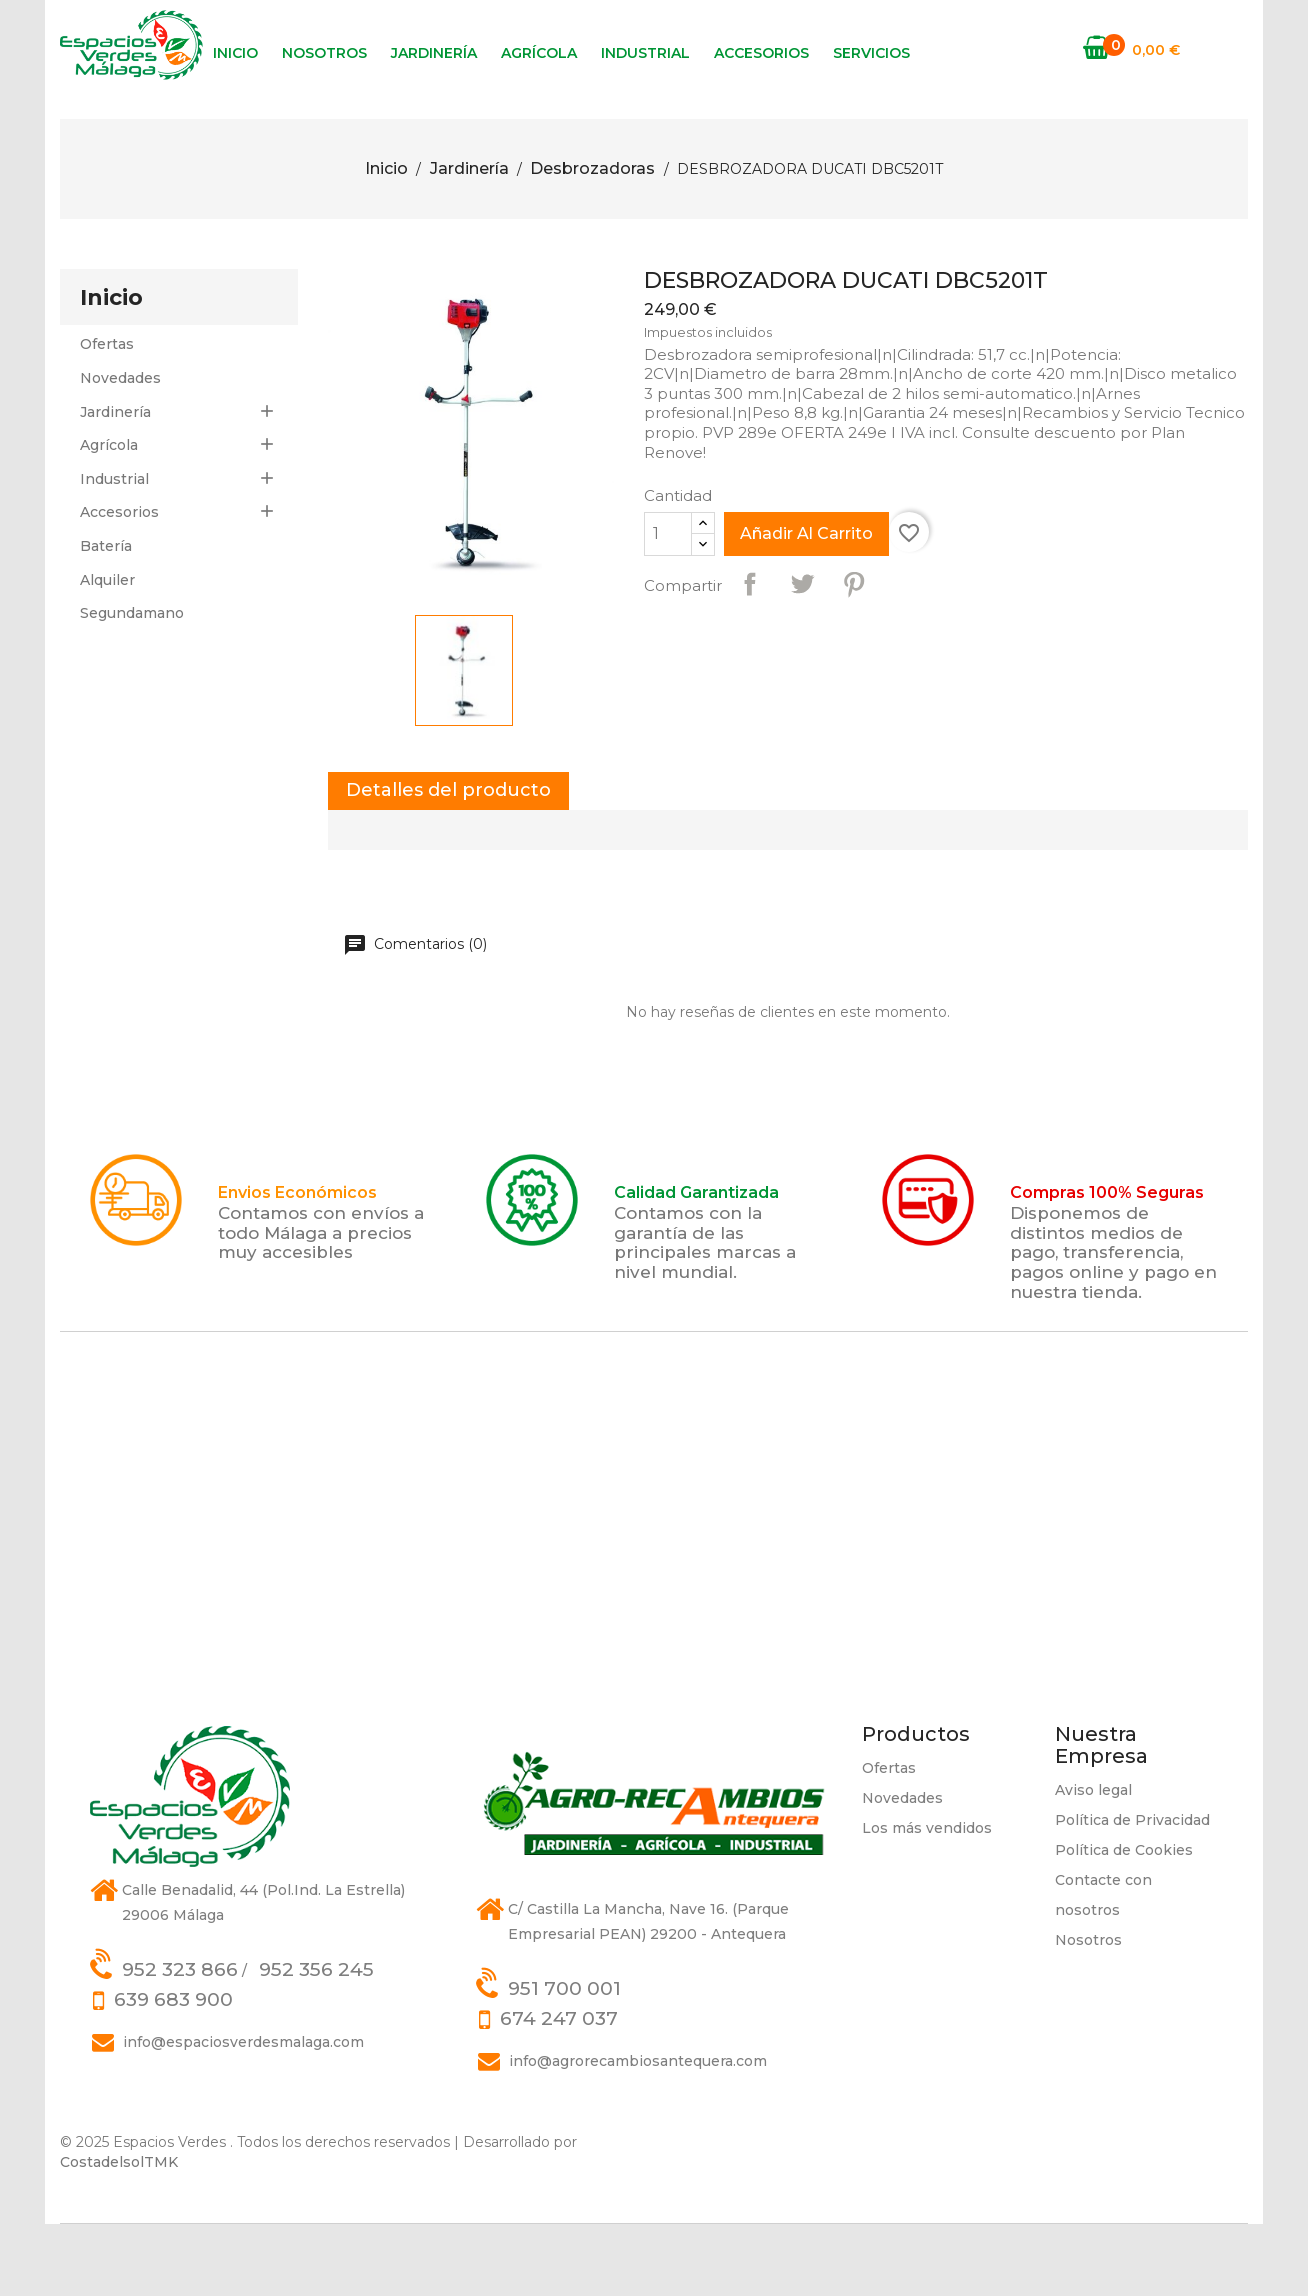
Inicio (235, 53)
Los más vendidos (927, 1900)
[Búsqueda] (1060, 151)
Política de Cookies (1124, 1922)
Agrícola (539, 53)
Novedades (120, 450)
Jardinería (434, 53)
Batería (106, 618)
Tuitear (802, 656)
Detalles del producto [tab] (448, 862)
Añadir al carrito (806, 605)
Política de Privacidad (1132, 1892)
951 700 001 (564, 2060)
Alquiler (107, 652)
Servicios (871, 53)
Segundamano (132, 685)
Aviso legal (1093, 1862)
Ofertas (107, 416)
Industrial (645, 53)
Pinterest (854, 656)
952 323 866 (180, 2041)
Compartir (750, 656)
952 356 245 (316, 2041)
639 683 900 (173, 2071)
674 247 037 (559, 2090)
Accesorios (761, 53)
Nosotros (324, 53)
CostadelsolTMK (119, 2234)
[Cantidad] (668, 606)
